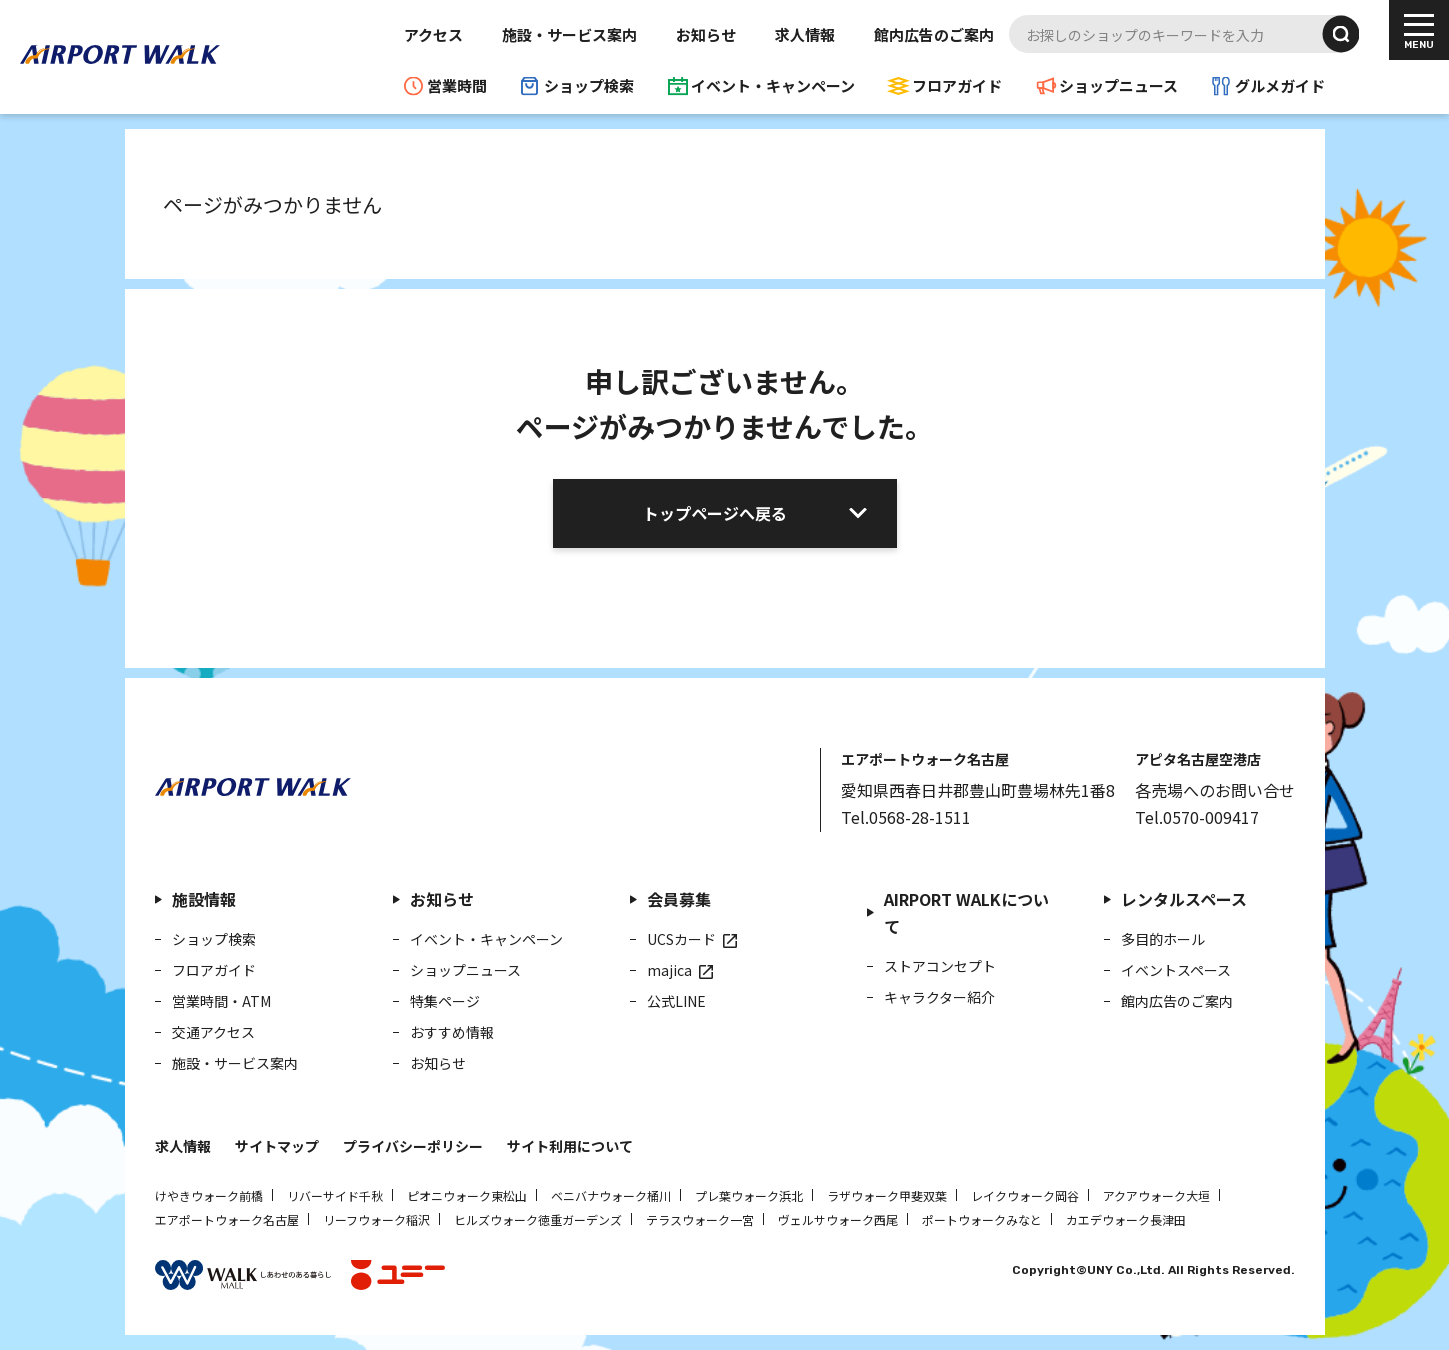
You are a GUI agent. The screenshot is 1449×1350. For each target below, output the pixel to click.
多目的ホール (1163, 939)
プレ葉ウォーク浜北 (749, 1195)
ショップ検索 (589, 85)
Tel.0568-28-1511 (906, 817)
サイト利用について (570, 1146)
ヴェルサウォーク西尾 (838, 1219)
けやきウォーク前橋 (209, 1195)
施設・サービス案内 (569, 34)
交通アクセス (213, 1032)
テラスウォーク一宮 (700, 1219)
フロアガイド (957, 85)
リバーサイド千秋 (335, 1195)
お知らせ (706, 34)
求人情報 (805, 34)
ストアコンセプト (940, 966)
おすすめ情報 (452, 1032)
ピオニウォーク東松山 (467, 1195)
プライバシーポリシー (413, 1146)
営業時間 (457, 85)
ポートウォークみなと (982, 1219)
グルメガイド (1280, 85)
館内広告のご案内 (934, 34)
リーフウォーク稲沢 (376, 1219)
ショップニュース (1118, 85)
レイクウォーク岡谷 (1025, 1195)
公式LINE (676, 1001)
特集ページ (445, 1001)
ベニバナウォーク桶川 (611, 1195)
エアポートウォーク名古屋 (227, 1219)
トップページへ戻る (715, 513)
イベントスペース (1176, 970)
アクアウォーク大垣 (1156, 1195)
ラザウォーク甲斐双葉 (887, 1195)
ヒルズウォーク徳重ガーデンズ (538, 1219)
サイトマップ (277, 1146)
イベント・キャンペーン (773, 85)
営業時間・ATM (221, 1001)
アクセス (433, 34)
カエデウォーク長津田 (1126, 1219)
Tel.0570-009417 (1197, 817)
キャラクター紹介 (939, 997)
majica (669, 970)
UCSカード (681, 939)
